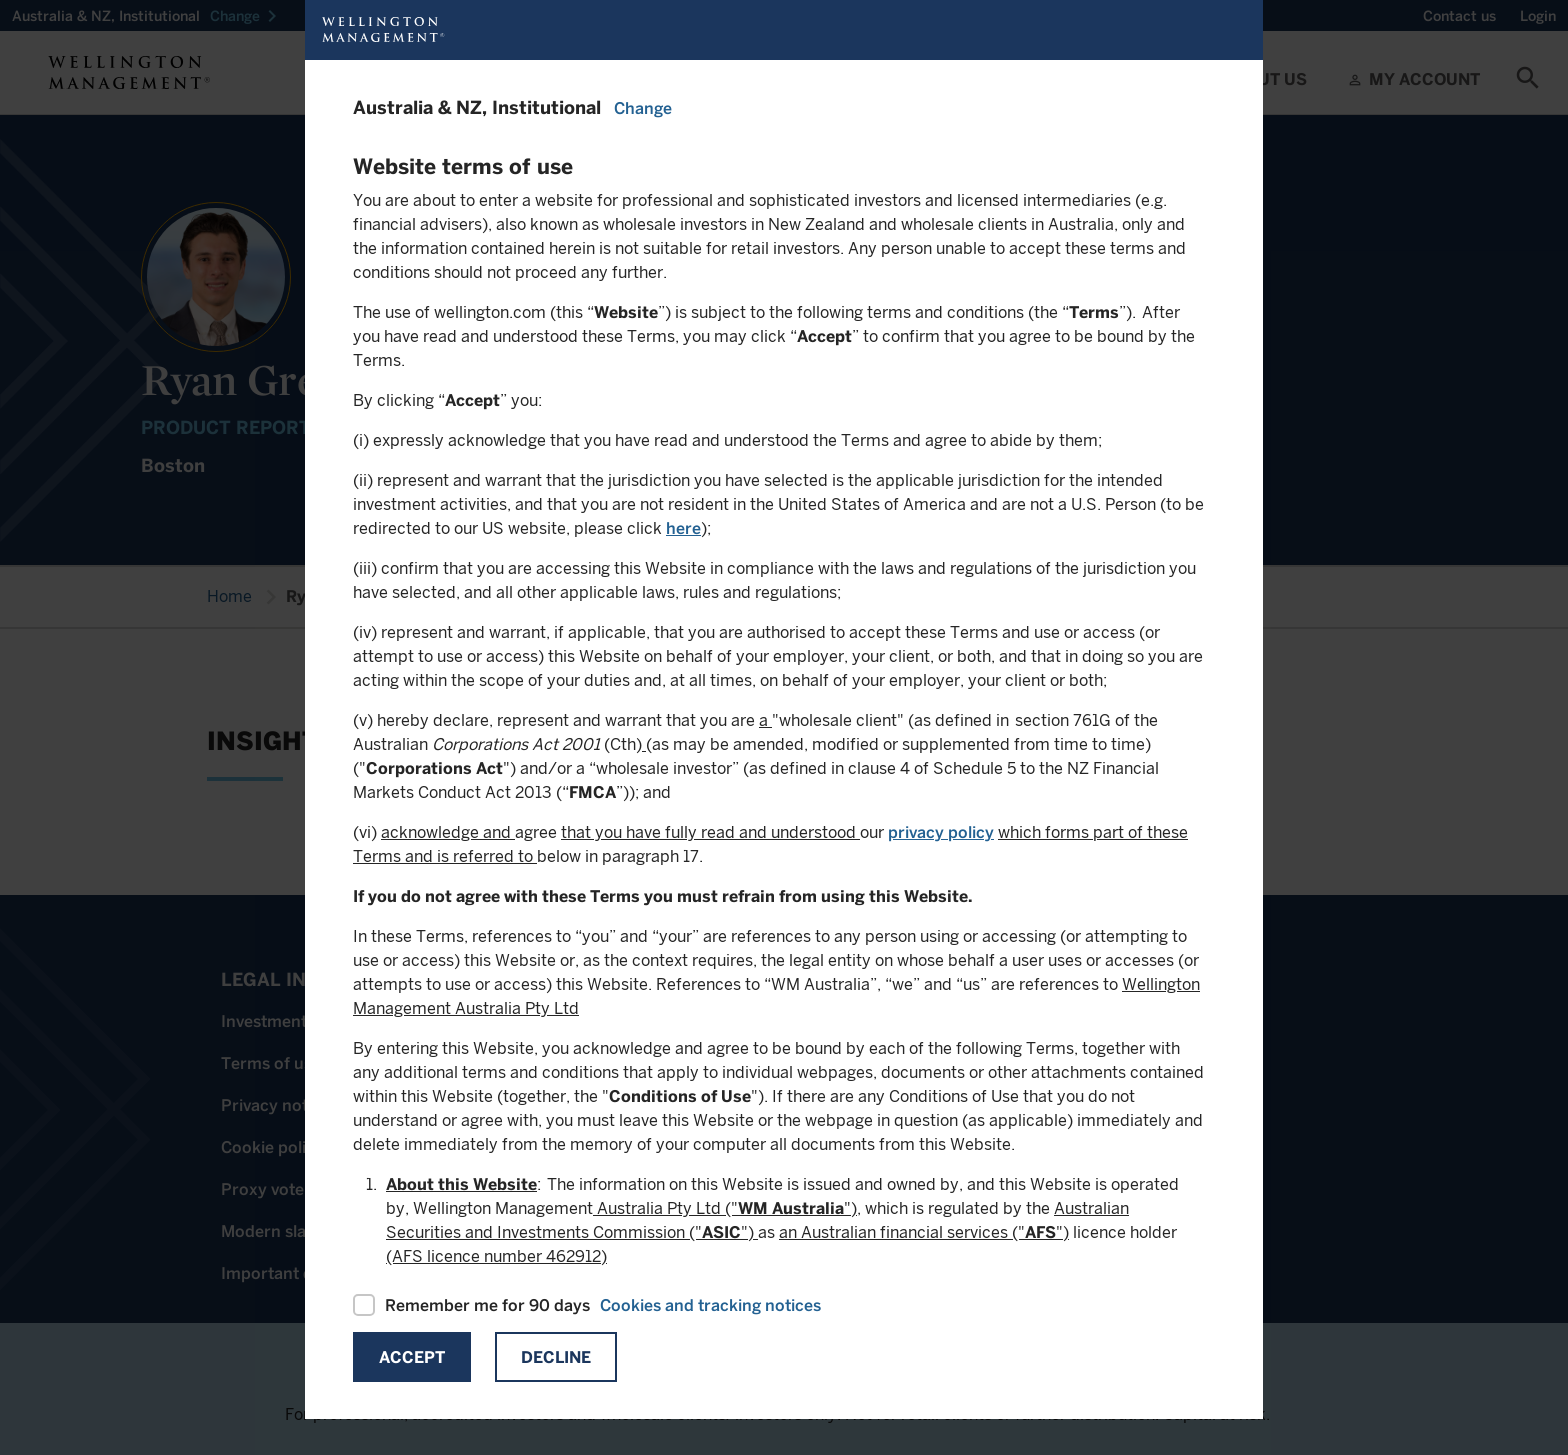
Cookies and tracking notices (710, 1305)
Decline (556, 1357)
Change (643, 108)
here (683, 528)
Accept (412, 1357)
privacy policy (941, 832)
